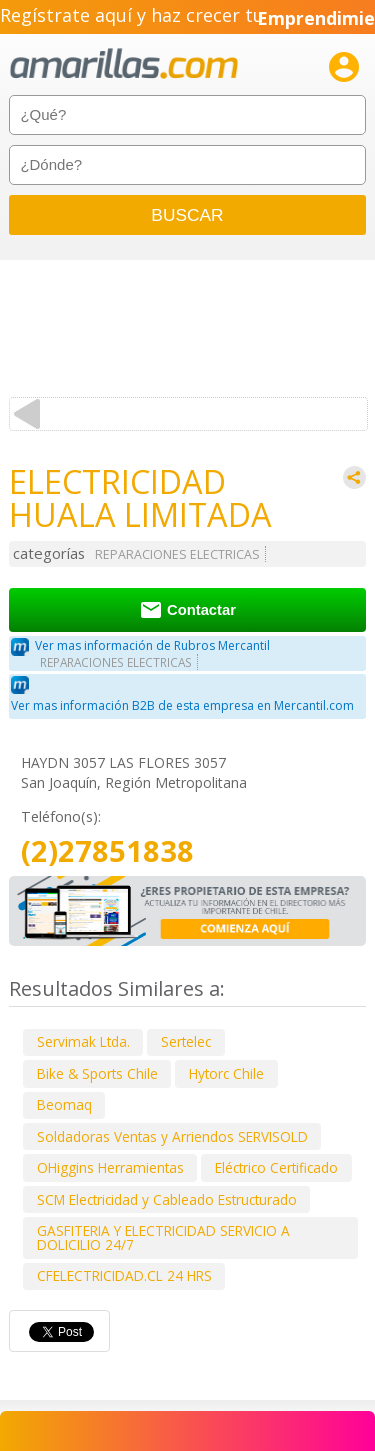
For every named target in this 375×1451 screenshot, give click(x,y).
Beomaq (64, 1104)
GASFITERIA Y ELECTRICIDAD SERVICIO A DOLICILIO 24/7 (163, 1237)
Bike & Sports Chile (97, 1073)
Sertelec (186, 1041)
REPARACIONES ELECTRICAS (177, 554)
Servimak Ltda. (83, 1041)
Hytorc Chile (226, 1073)
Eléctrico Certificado (276, 1167)
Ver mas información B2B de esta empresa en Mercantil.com (182, 705)
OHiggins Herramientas (110, 1167)
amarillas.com (124, 64)
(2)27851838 (107, 851)
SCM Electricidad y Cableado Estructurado (167, 1199)
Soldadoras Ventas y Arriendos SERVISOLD (172, 1136)
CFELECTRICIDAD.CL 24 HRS (124, 1275)
